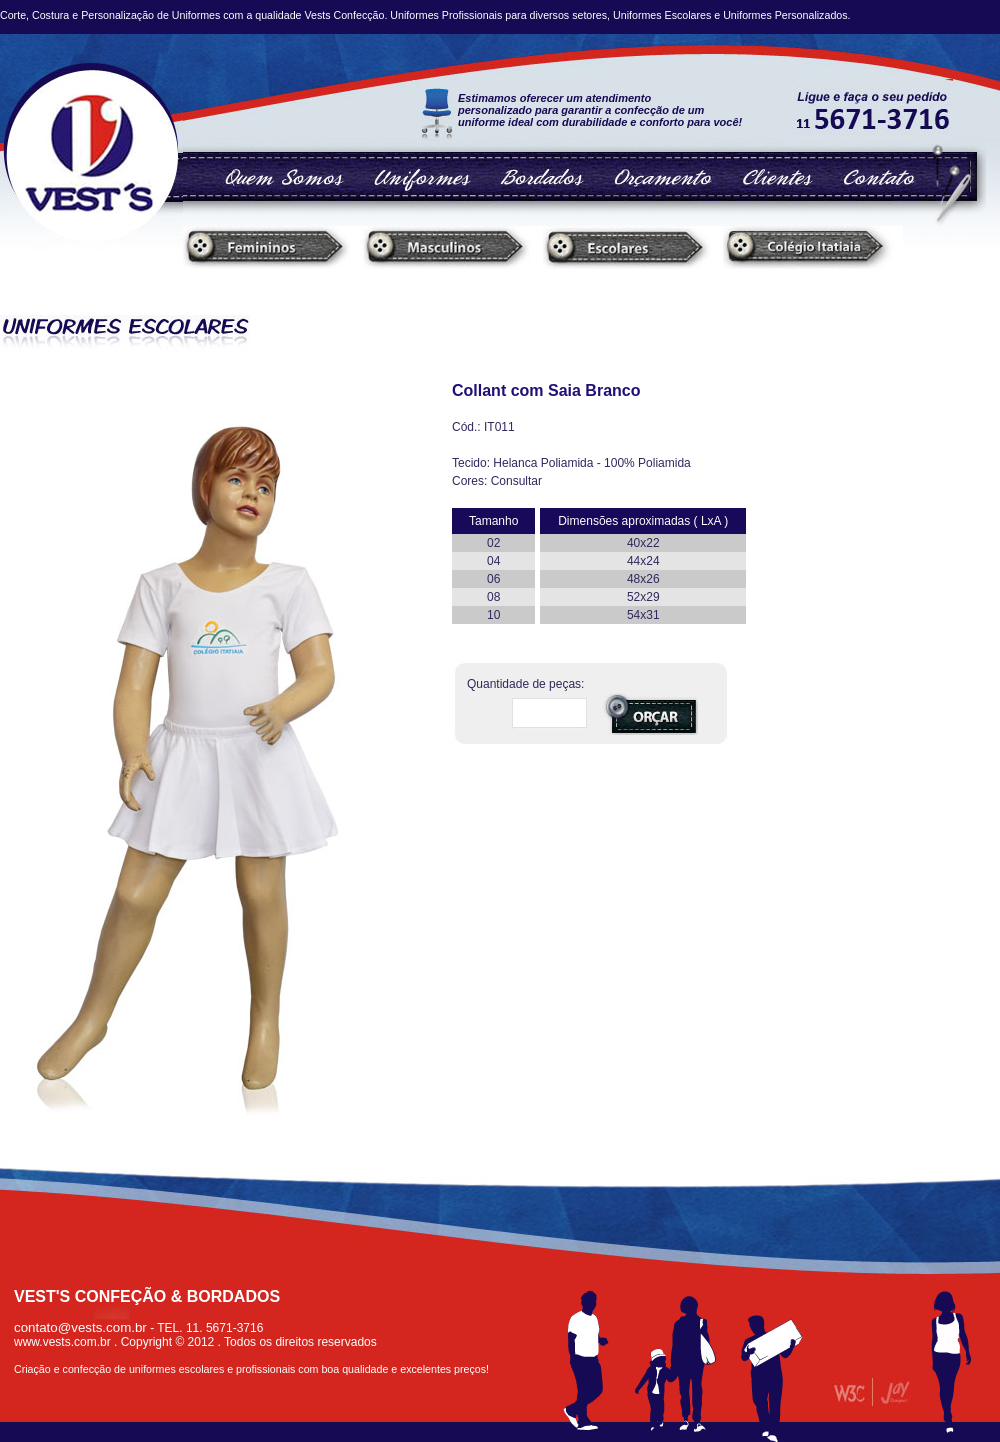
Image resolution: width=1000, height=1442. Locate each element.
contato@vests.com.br (80, 1327)
